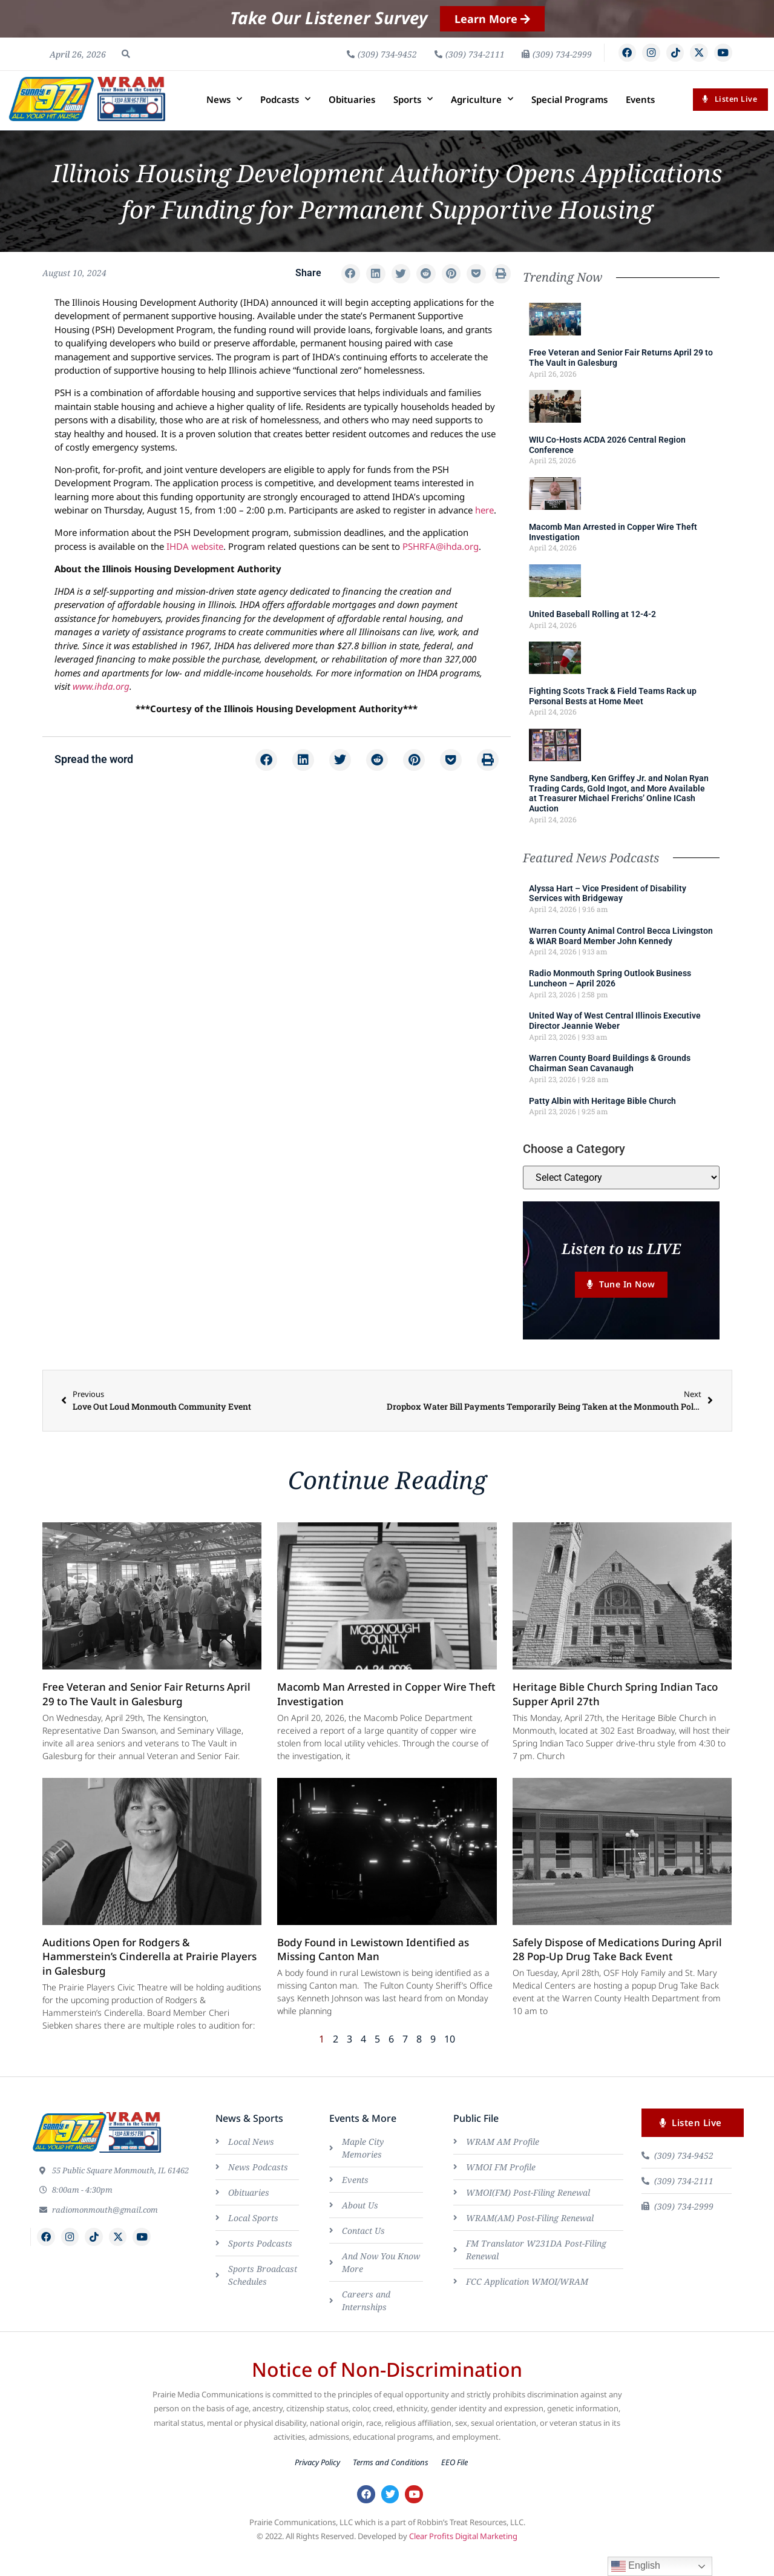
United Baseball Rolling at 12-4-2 (592, 634)
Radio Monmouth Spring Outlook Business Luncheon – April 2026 (610, 999)
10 (449, 2062)
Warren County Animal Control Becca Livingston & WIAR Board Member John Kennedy (621, 956)
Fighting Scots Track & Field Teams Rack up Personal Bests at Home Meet (613, 717)
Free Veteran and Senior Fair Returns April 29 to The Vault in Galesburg (146, 1717)
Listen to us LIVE (621, 1269)
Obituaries (352, 120)
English (635, 2566)
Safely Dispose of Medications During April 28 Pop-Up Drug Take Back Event (617, 1972)
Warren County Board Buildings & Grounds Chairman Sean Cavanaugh (609, 1084)
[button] (126, 64)
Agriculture (482, 120)
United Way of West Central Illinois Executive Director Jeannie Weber (615, 1042)
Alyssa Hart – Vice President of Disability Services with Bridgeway (607, 914)
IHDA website (194, 567)
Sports (413, 120)
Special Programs (569, 120)
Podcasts (285, 120)
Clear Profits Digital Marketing (463, 2562)
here (484, 531)
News (224, 120)
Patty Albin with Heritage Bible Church (602, 1121)
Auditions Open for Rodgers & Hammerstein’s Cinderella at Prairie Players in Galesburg (149, 1979)
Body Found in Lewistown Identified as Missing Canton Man (373, 1972)
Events (640, 120)
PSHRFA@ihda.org (440, 567)
